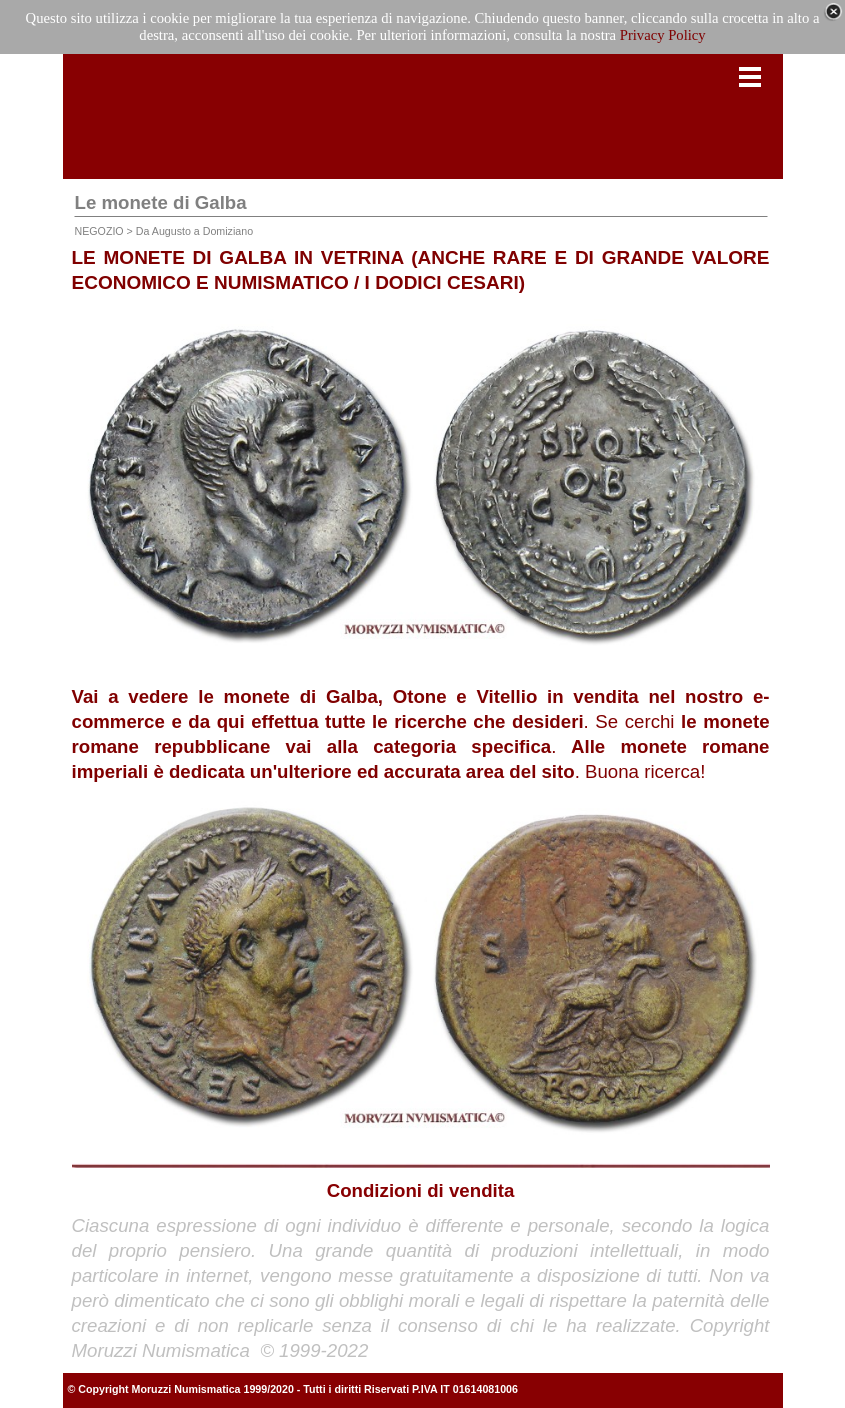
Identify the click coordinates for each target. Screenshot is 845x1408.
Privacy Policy (663, 35)
